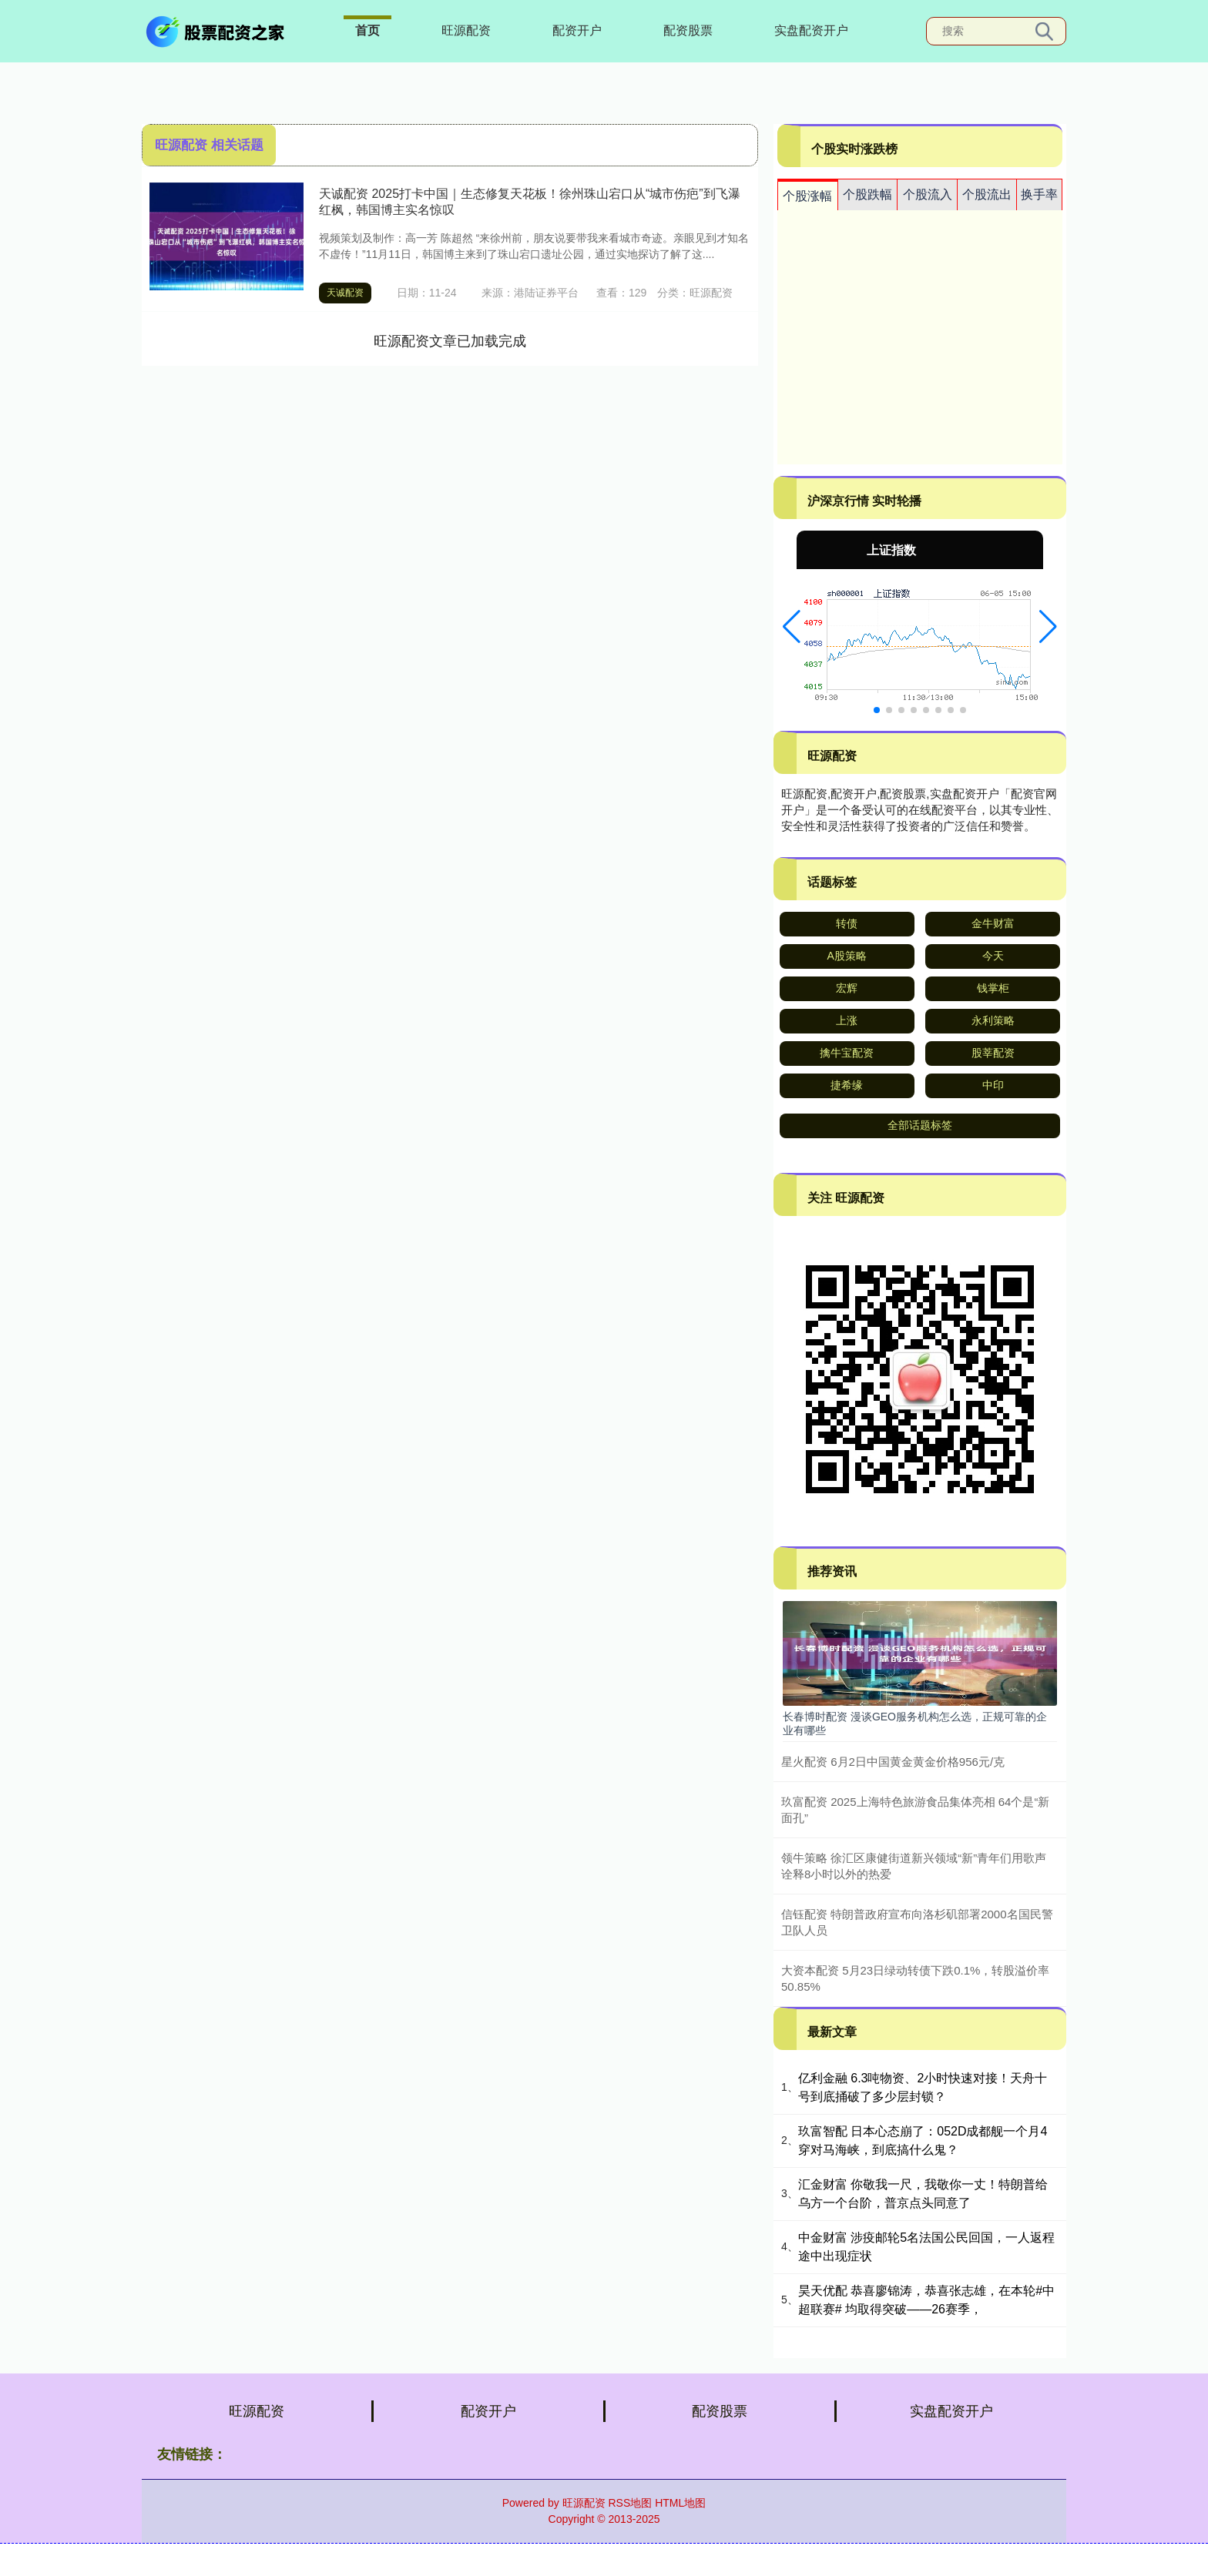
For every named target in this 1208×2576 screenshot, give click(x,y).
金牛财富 (993, 923)
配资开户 (577, 30)
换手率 (1039, 194)
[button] (791, 627)
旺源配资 (466, 30)
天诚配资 (345, 292)
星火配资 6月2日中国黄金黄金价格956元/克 (893, 1761)
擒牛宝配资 (847, 1053)
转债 (846, 923)
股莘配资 (993, 1053)
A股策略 (846, 956)
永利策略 (993, 1020)
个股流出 (987, 194)
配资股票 (688, 30)
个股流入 (927, 194)
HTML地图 (680, 2503)
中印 (993, 1085)
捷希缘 (846, 1085)
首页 (367, 30)
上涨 (846, 1020)
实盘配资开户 (811, 30)
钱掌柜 (993, 988)
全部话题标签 (920, 1125)
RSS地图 (630, 2503)
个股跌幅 (867, 194)
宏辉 (846, 988)
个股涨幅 (807, 196)
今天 (993, 956)
